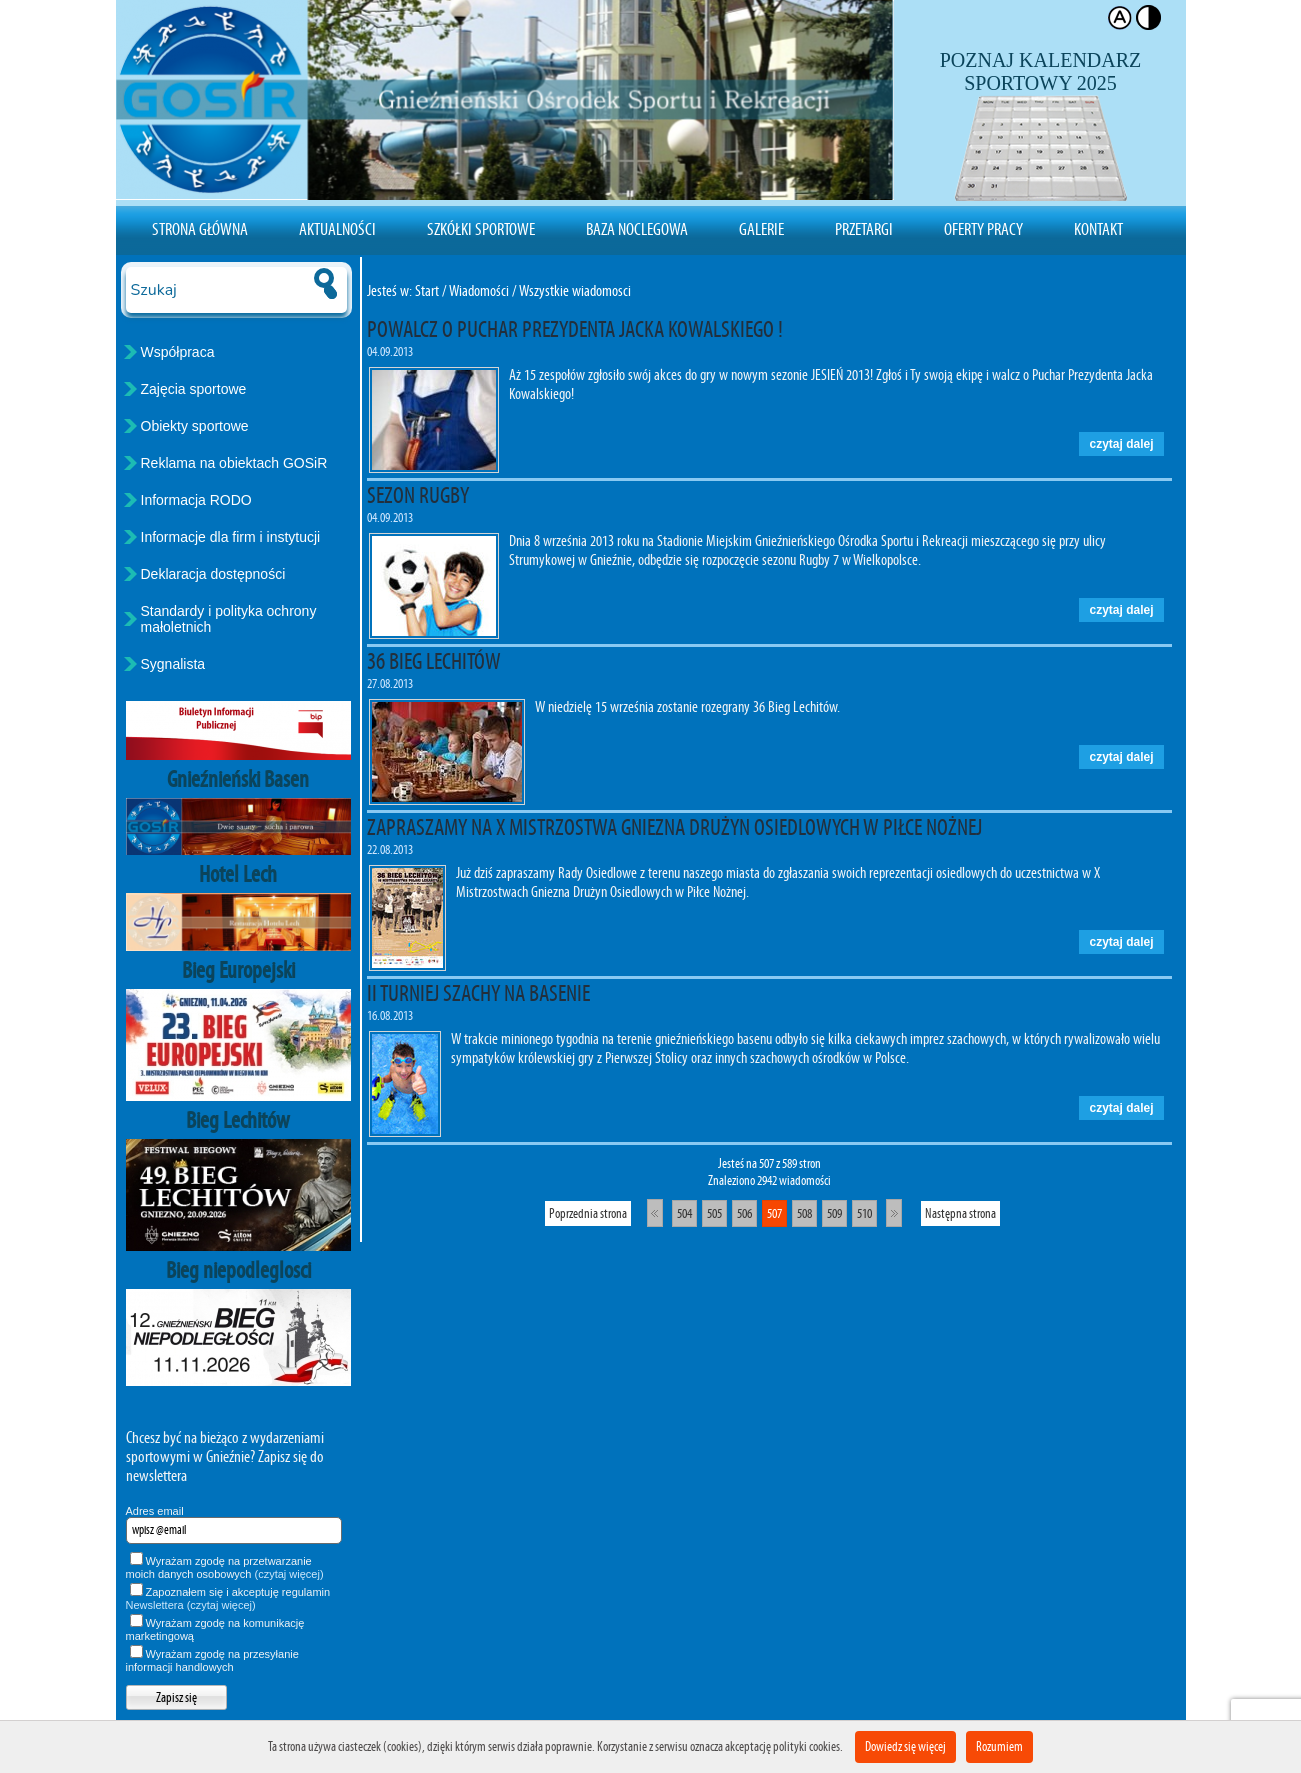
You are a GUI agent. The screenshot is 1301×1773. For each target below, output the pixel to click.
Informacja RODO (196, 500)
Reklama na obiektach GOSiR (234, 463)
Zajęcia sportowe (194, 389)
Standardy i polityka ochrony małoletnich (229, 619)
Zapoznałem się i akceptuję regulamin (228, 1598)
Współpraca (178, 352)
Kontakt (1098, 229)
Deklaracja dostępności (213, 574)
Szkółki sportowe (481, 229)
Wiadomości (479, 290)
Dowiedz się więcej (905, 1746)
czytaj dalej (1121, 444)
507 (774, 1213)
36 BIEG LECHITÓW (434, 661)
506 (744, 1213)
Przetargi (864, 229)
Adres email (155, 1511)
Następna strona (960, 1213)
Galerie (761, 229)
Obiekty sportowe (195, 426)
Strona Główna (200, 229)
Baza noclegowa (637, 229)
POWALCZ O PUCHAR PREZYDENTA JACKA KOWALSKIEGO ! (575, 329)
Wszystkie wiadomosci (575, 290)
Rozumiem (999, 1746)
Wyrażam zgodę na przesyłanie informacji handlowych (212, 1660)
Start (427, 290)
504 (684, 1213)
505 (714, 1213)
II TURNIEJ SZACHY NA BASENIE (478, 993)
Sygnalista (173, 664)
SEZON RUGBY (418, 495)
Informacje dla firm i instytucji (231, 537)
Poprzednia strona (588, 1213)
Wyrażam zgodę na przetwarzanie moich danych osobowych (225, 1567)
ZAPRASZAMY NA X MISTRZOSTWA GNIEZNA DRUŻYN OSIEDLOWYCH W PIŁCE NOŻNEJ (674, 827)
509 (834, 1213)
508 (804, 1213)
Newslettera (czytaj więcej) (191, 1605)
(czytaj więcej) (289, 1574)
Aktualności (337, 229)
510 (864, 1213)
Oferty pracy (983, 229)
